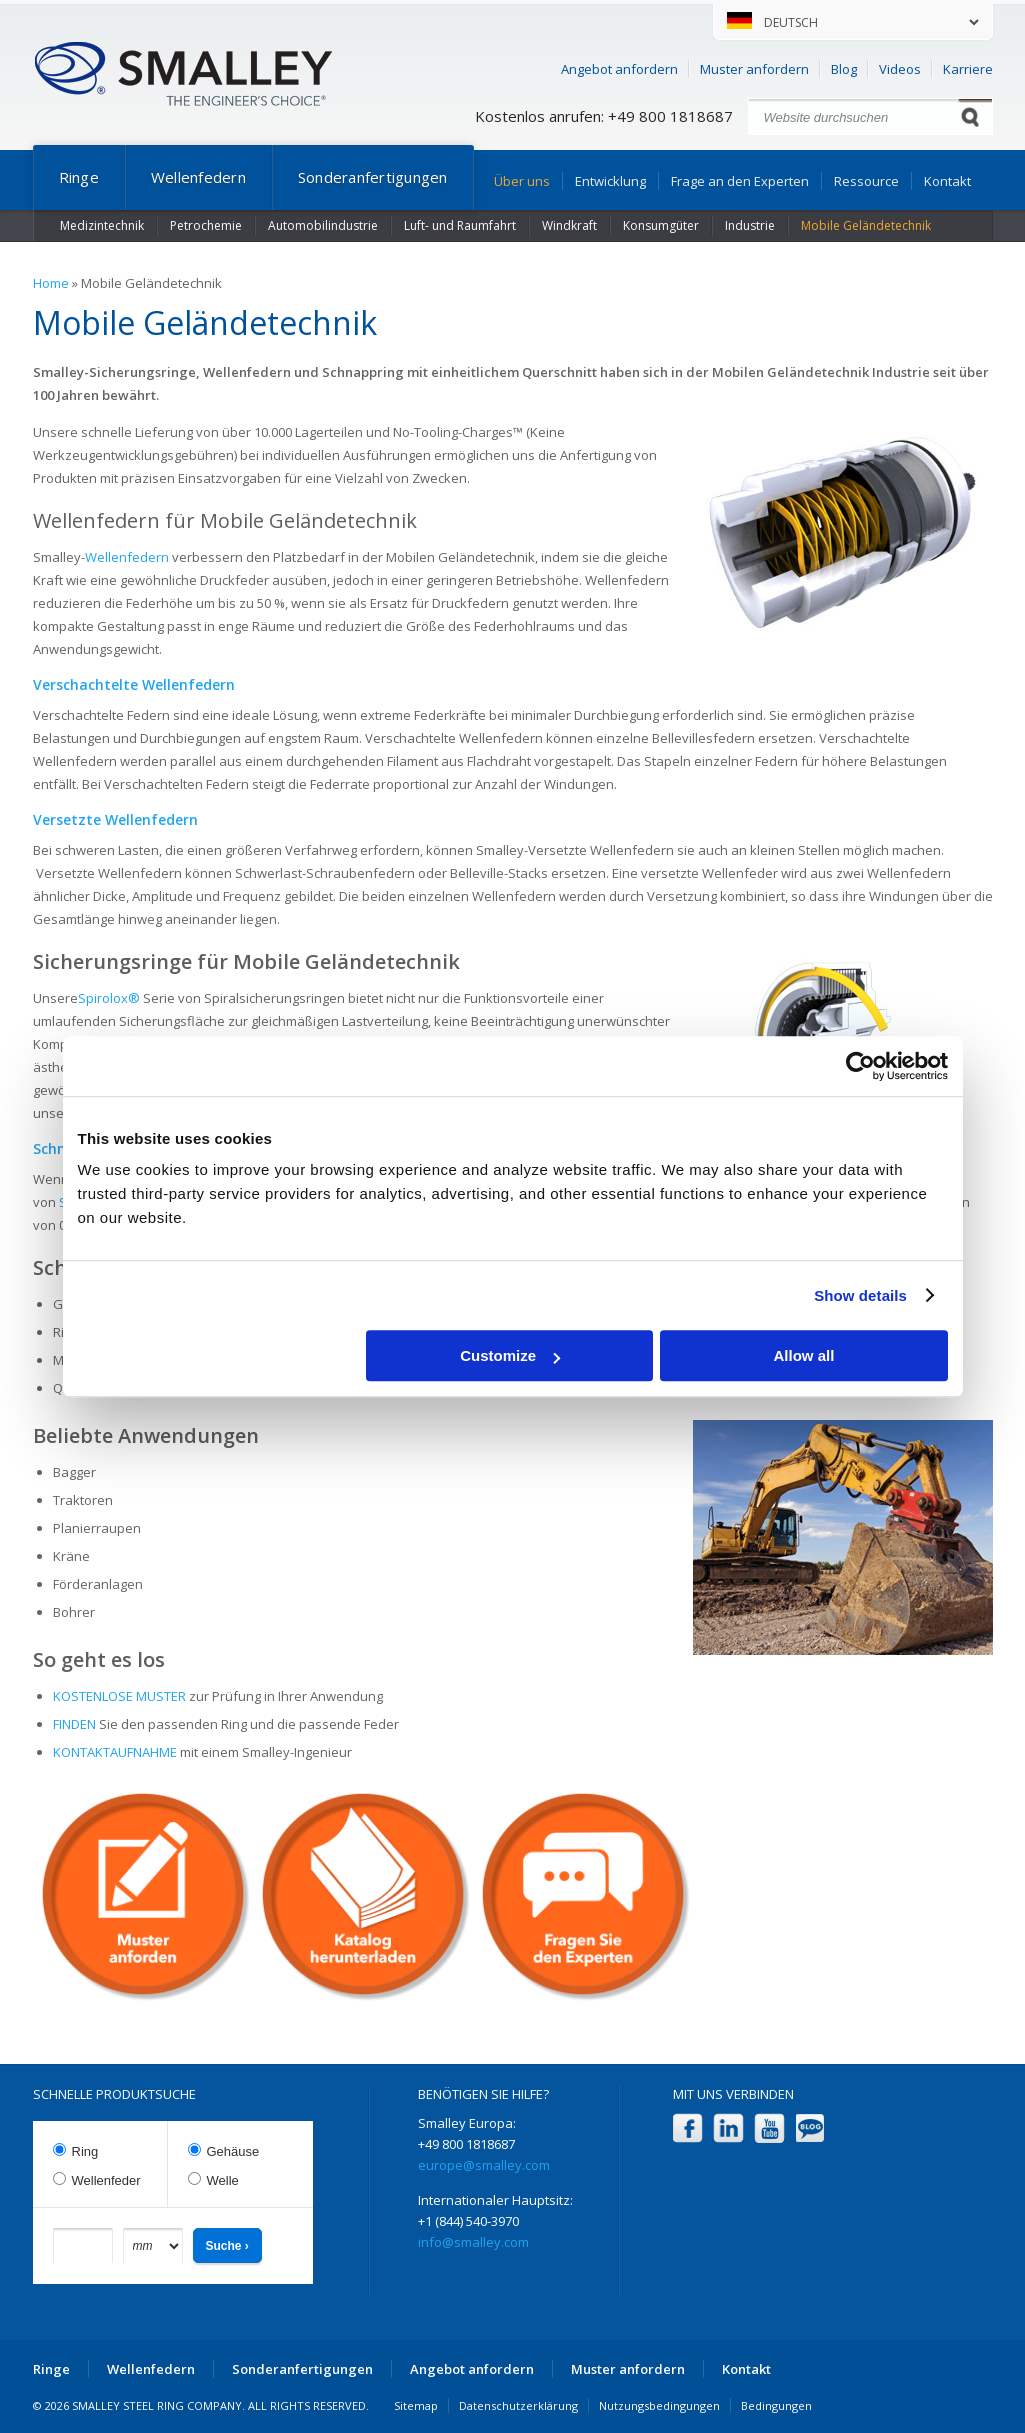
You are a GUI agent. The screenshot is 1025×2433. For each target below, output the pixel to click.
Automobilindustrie (323, 225)
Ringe (79, 177)
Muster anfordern (754, 69)
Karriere (968, 69)
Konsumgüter (661, 225)
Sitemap (416, 2405)
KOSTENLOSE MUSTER (119, 1696)
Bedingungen (776, 2405)
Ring (85, 2151)
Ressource (866, 181)
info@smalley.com (473, 2242)
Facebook (687, 2128)
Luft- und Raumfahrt (460, 225)
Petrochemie (206, 225)
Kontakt (947, 181)
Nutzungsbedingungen (659, 2405)
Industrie (750, 225)
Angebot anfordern (619, 69)
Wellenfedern (198, 177)
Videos (900, 69)
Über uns (522, 181)
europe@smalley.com (484, 2165)
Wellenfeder (106, 2180)
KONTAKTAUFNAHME (115, 1752)
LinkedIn (728, 2128)
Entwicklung (610, 181)
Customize (510, 1355)
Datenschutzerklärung (518, 2405)
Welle (223, 2180)
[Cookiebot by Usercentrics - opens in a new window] (860, 1066)
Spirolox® (109, 998)
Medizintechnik (102, 225)
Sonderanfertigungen (373, 177)
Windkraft (569, 225)
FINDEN (74, 1724)
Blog (844, 69)
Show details (860, 1295)
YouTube (769, 2128)
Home (51, 283)
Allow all (804, 1355)
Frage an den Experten (740, 181)
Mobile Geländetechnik (866, 225)
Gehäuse (233, 2151)
